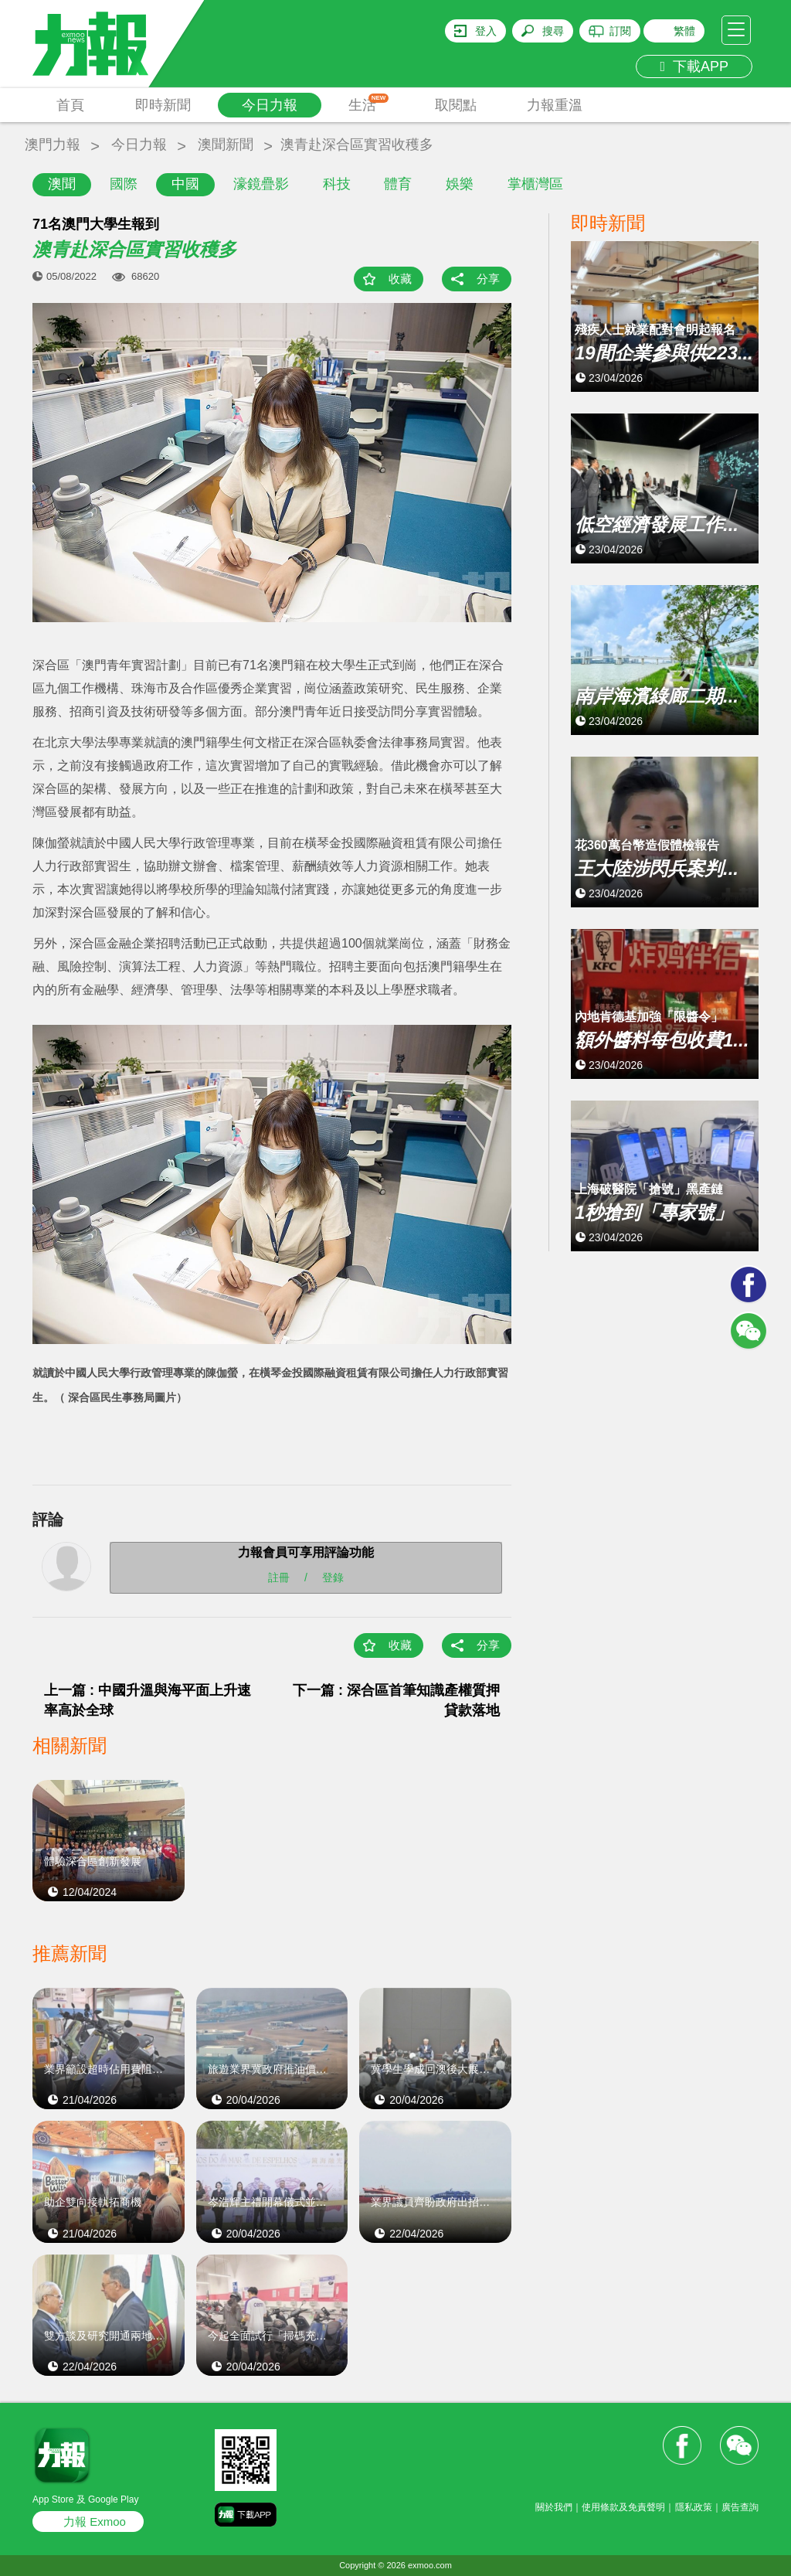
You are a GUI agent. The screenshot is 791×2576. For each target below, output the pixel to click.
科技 (337, 184)
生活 (368, 103)
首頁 (70, 105)
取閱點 (456, 105)
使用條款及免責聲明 (623, 2507)
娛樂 (460, 184)
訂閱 (620, 31)
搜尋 (553, 31)
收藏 (400, 278)
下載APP (694, 66)
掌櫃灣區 (535, 184)
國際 (123, 184)
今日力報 (269, 105)
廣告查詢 (740, 2507)
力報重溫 (554, 105)
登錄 (333, 1576)
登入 (486, 31)
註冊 (279, 1576)
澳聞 (62, 184)
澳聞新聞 (225, 144)
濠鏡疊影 (261, 184)
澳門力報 (52, 144)
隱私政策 (693, 2507)
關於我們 (553, 2507)
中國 (185, 184)
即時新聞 (163, 105)
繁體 (684, 31)
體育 (398, 184)
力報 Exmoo (94, 2521)
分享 (488, 278)
